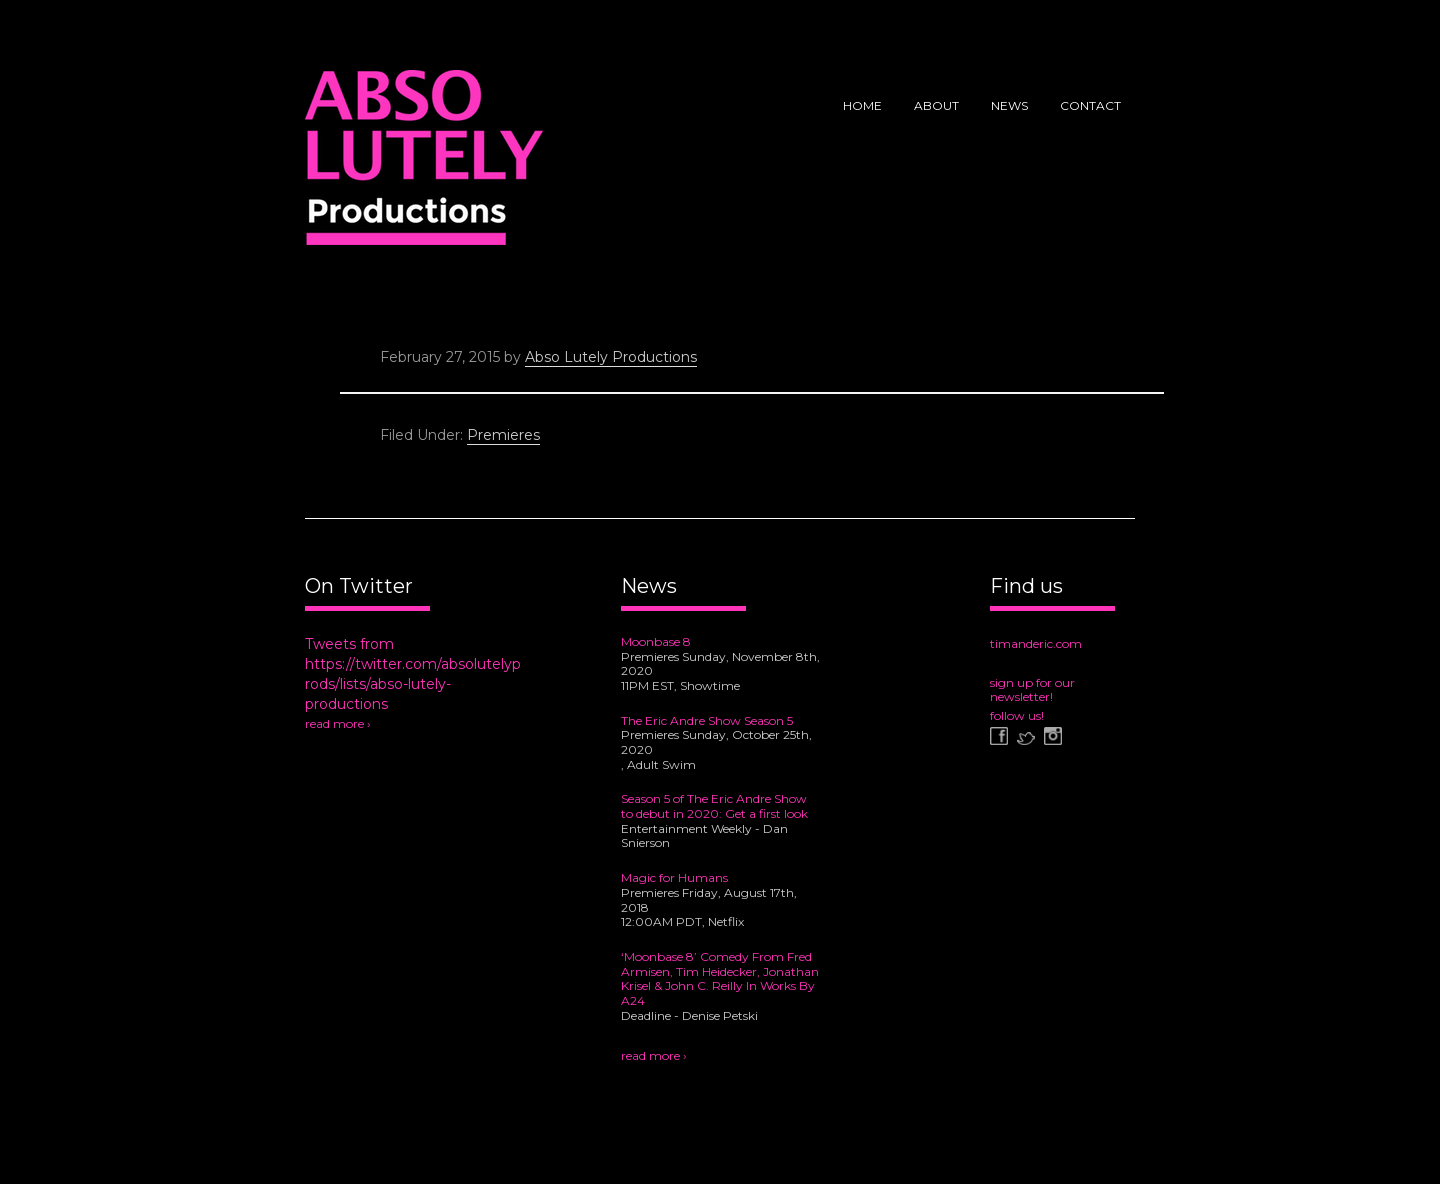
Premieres (503, 435)
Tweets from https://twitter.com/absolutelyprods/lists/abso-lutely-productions (413, 674)
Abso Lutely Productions (424, 165)
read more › (338, 723)
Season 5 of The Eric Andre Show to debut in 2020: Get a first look (714, 806)
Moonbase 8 (656, 641)
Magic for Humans (674, 877)
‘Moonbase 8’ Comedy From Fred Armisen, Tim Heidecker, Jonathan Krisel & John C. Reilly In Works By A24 (720, 978)
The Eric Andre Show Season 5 (707, 720)
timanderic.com (1036, 643)
